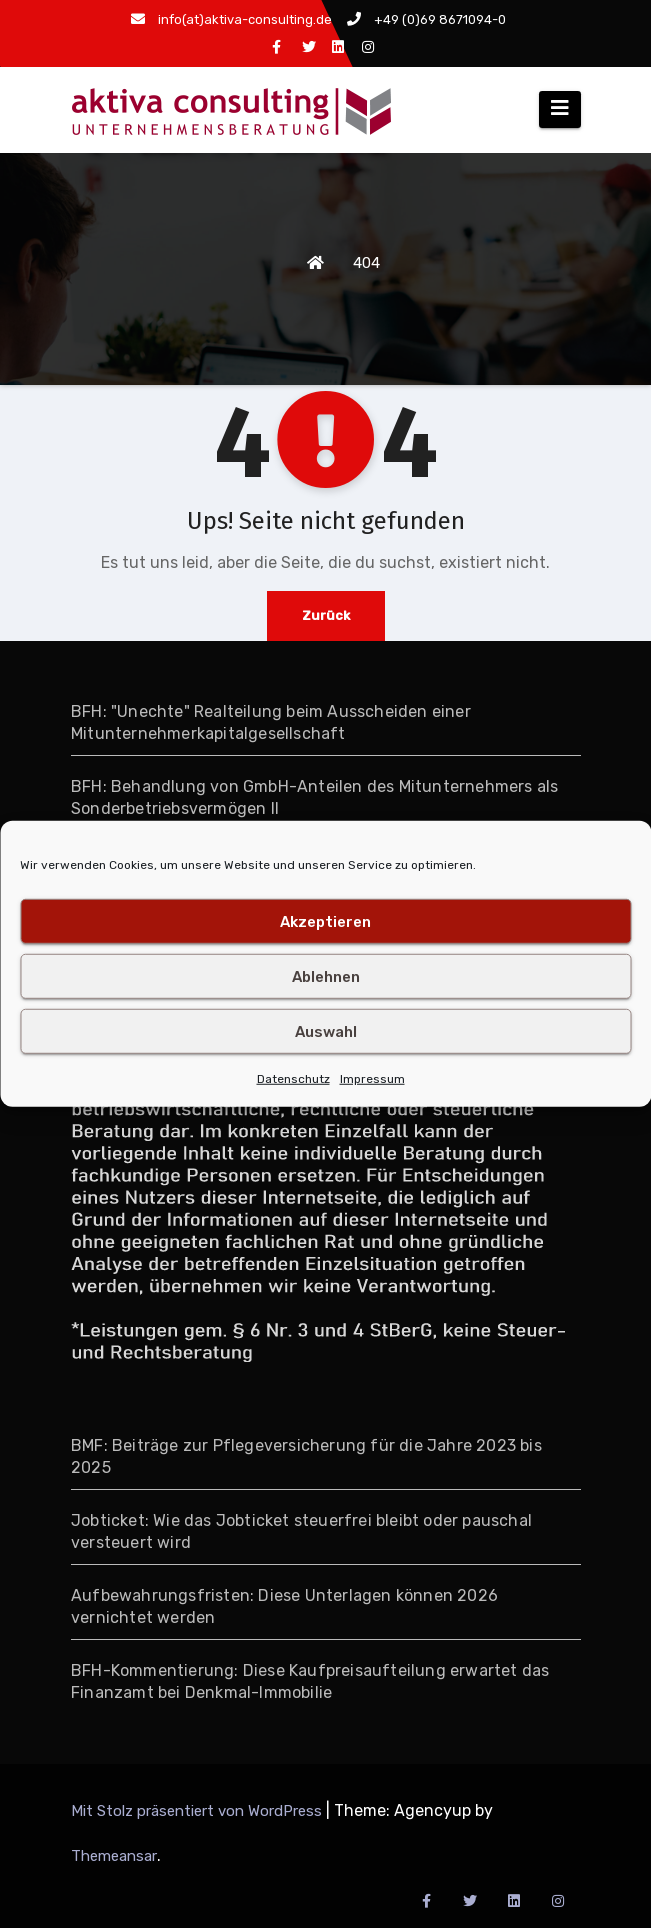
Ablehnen (326, 976)
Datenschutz (293, 1079)
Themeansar (114, 1856)
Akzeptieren (325, 921)
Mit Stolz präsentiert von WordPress (198, 1811)
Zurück (326, 615)
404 (366, 263)
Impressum (372, 1079)
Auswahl (326, 1031)
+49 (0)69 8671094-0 (426, 19)
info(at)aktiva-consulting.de (231, 19)
